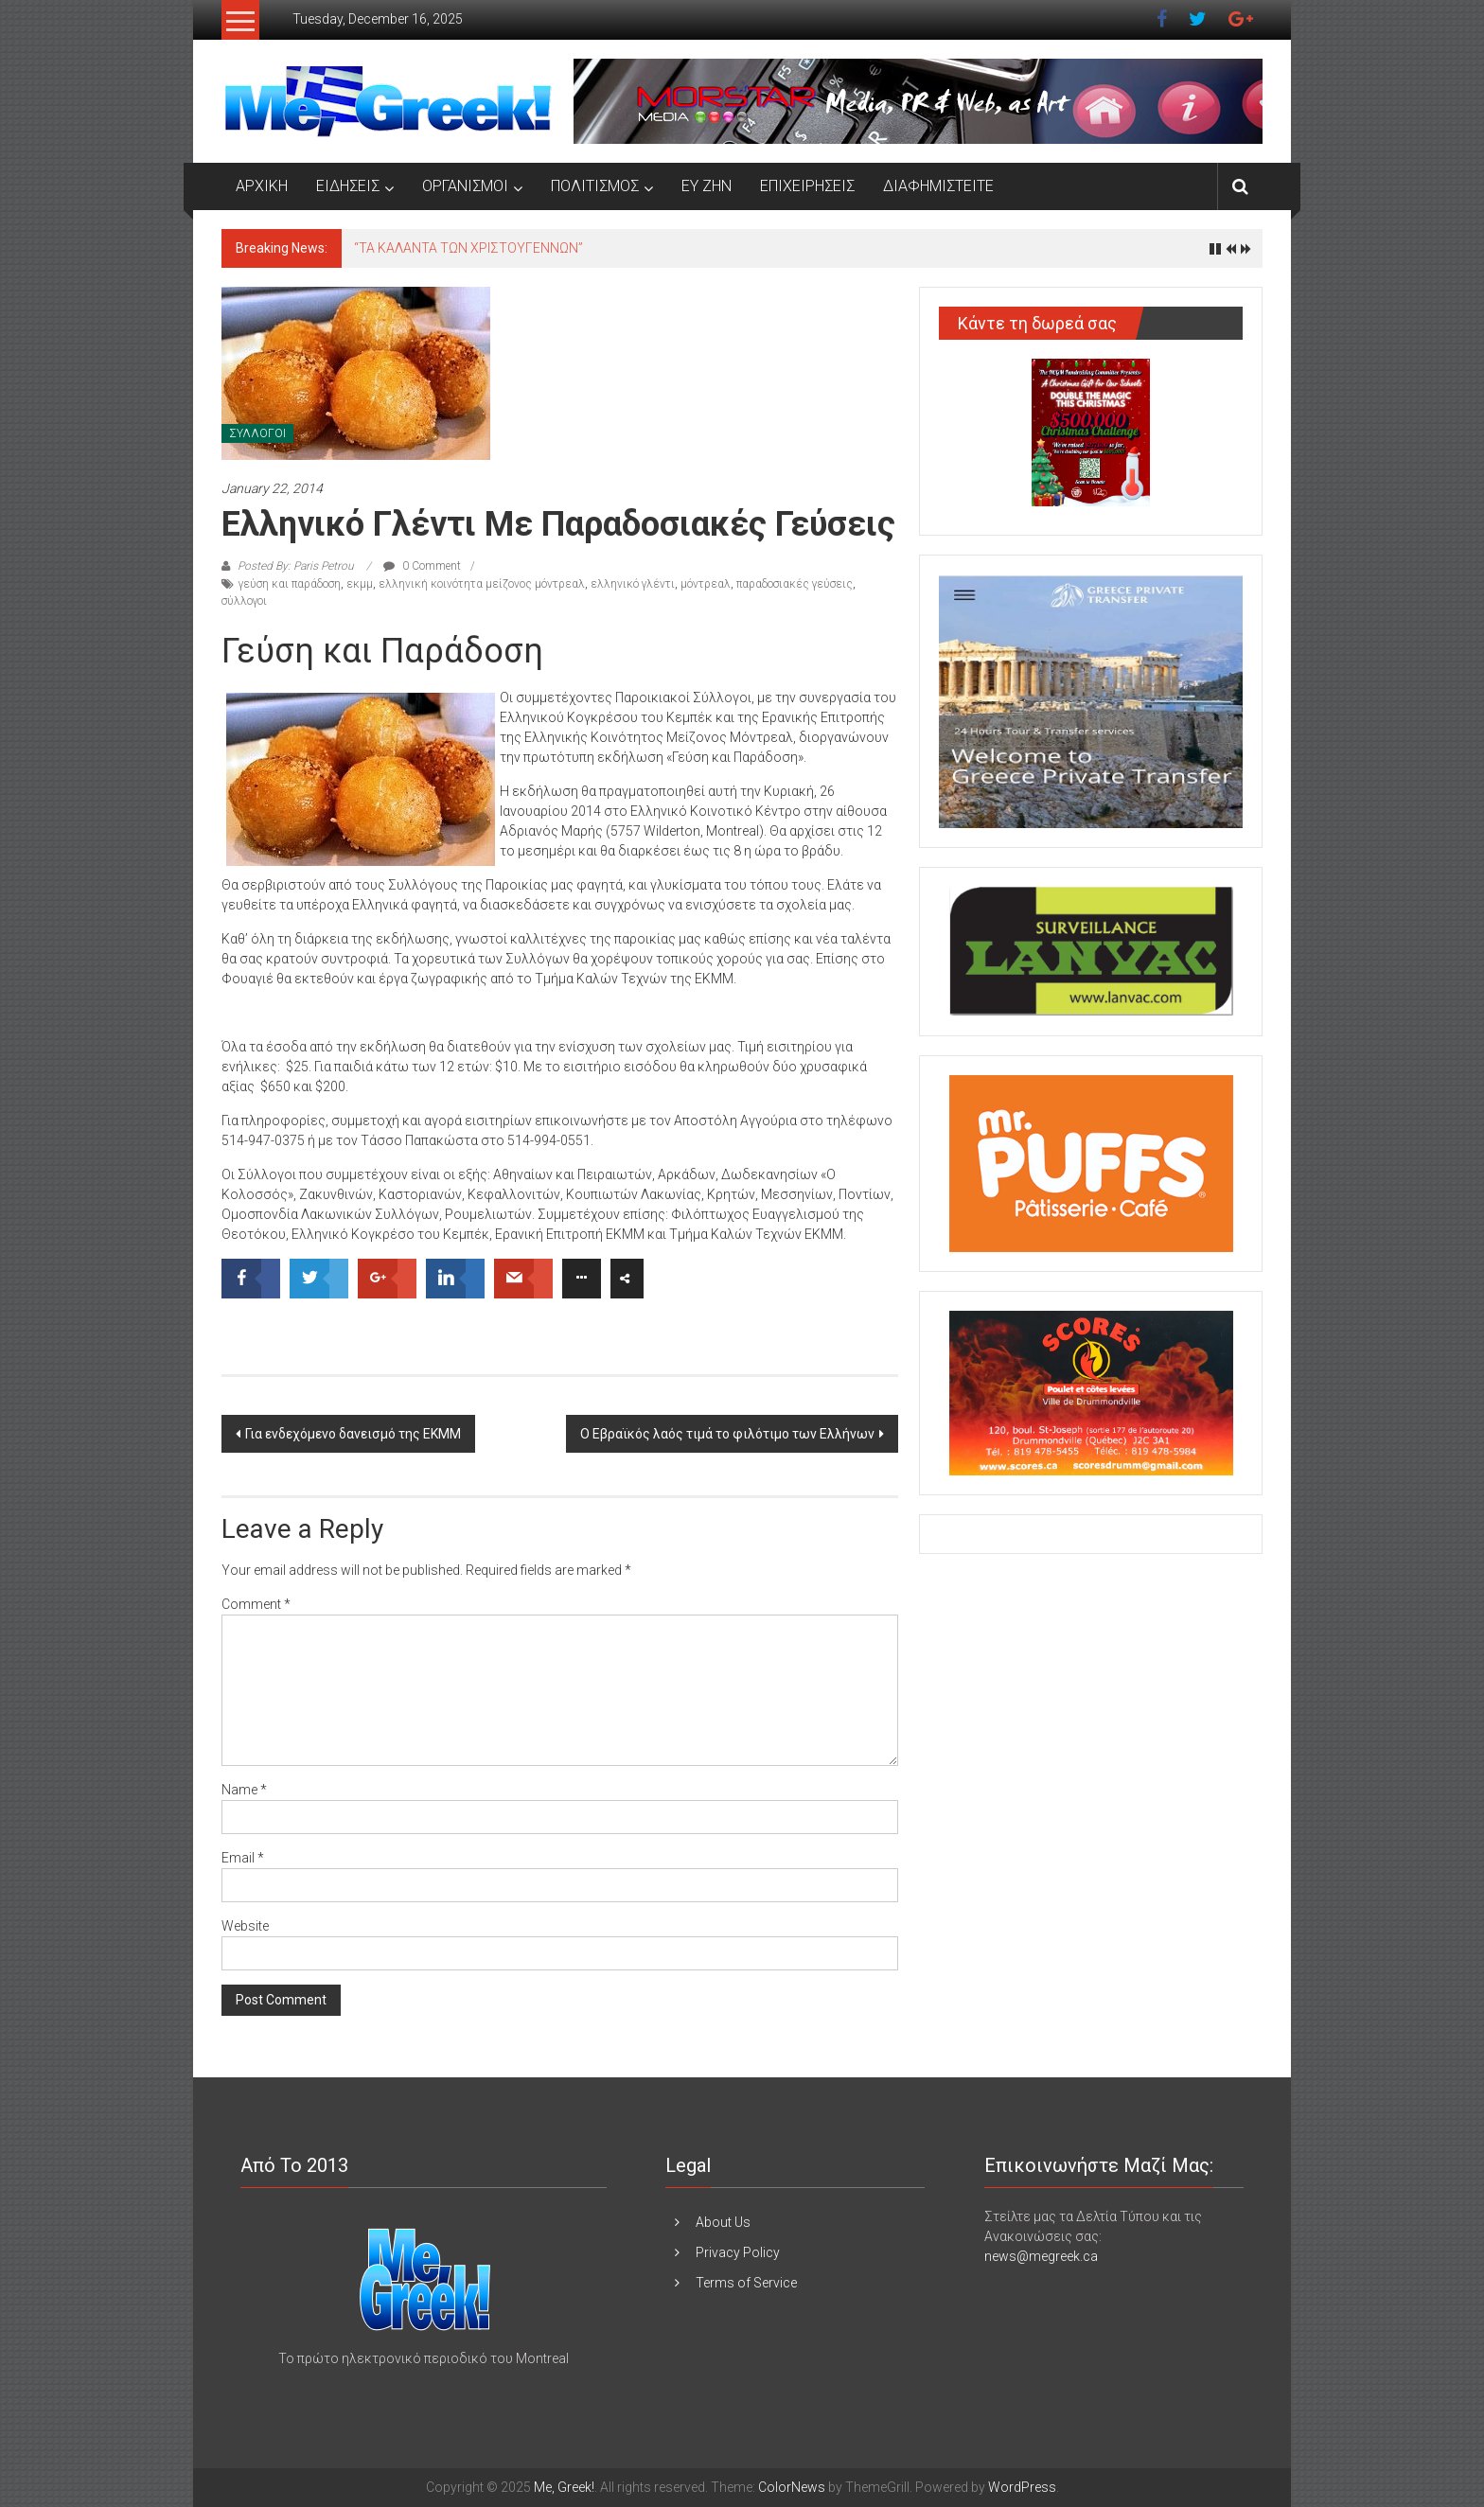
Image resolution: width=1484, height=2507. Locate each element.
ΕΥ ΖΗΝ (706, 186)
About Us (723, 2222)
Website (245, 1925)
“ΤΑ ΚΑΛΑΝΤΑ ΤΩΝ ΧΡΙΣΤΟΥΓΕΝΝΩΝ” (468, 248)
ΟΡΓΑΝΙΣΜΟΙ (465, 186)
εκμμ (359, 584)
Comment (256, 1604)
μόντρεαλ (705, 584)
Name (244, 1789)
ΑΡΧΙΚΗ (262, 186)
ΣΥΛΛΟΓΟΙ (257, 433)
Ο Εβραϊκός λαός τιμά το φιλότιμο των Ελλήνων (727, 1433)
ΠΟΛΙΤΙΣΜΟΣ (595, 186)
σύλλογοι (244, 601)
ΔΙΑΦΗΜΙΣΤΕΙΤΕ (938, 186)
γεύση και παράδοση (289, 584)
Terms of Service (746, 2282)
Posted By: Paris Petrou (296, 566)
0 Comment (422, 566)
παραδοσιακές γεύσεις (794, 584)
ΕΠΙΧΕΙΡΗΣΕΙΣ (807, 186)
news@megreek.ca (1041, 2256)
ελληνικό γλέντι (633, 584)
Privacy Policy (738, 2252)
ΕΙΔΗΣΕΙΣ (348, 186)
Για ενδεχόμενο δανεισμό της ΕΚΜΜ (353, 1433)
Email (242, 1857)
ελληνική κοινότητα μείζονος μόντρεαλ (482, 584)
